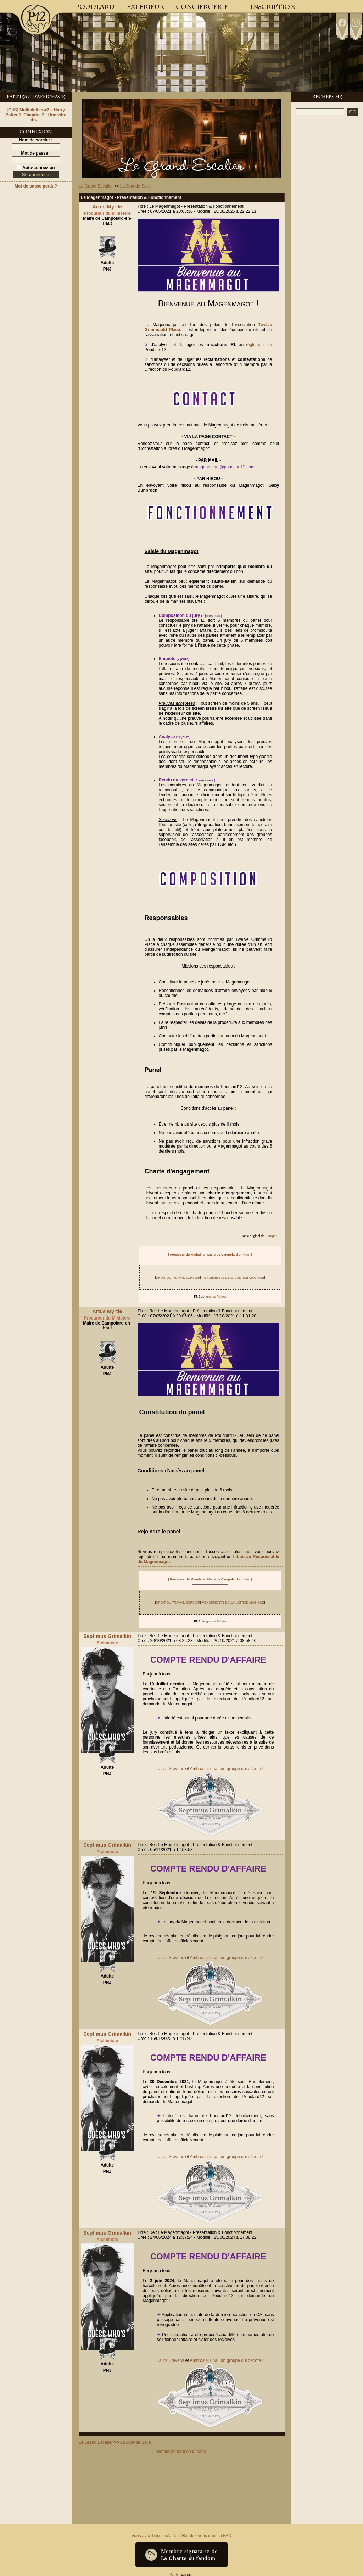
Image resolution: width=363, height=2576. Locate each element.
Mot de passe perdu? (36, 186)
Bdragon (271, 1236)
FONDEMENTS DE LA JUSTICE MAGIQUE (233, 1277)
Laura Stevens (170, 1768)
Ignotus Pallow (215, 1296)
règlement (255, 344)
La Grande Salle (135, 186)
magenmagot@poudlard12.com (225, 466)
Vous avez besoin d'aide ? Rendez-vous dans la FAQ (181, 2535)
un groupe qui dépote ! (242, 1768)
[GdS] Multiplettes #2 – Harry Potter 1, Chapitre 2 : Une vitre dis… (35, 114)
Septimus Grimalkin (107, 1636)
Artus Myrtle (107, 207)
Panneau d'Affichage (36, 97)
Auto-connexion (38, 167)
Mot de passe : (35, 153)
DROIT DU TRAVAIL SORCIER (178, 1277)
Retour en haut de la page (181, 2451)
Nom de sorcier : (36, 140)
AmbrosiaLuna (203, 1768)
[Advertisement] (327, 227)
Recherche (327, 97)
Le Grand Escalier (96, 186)
